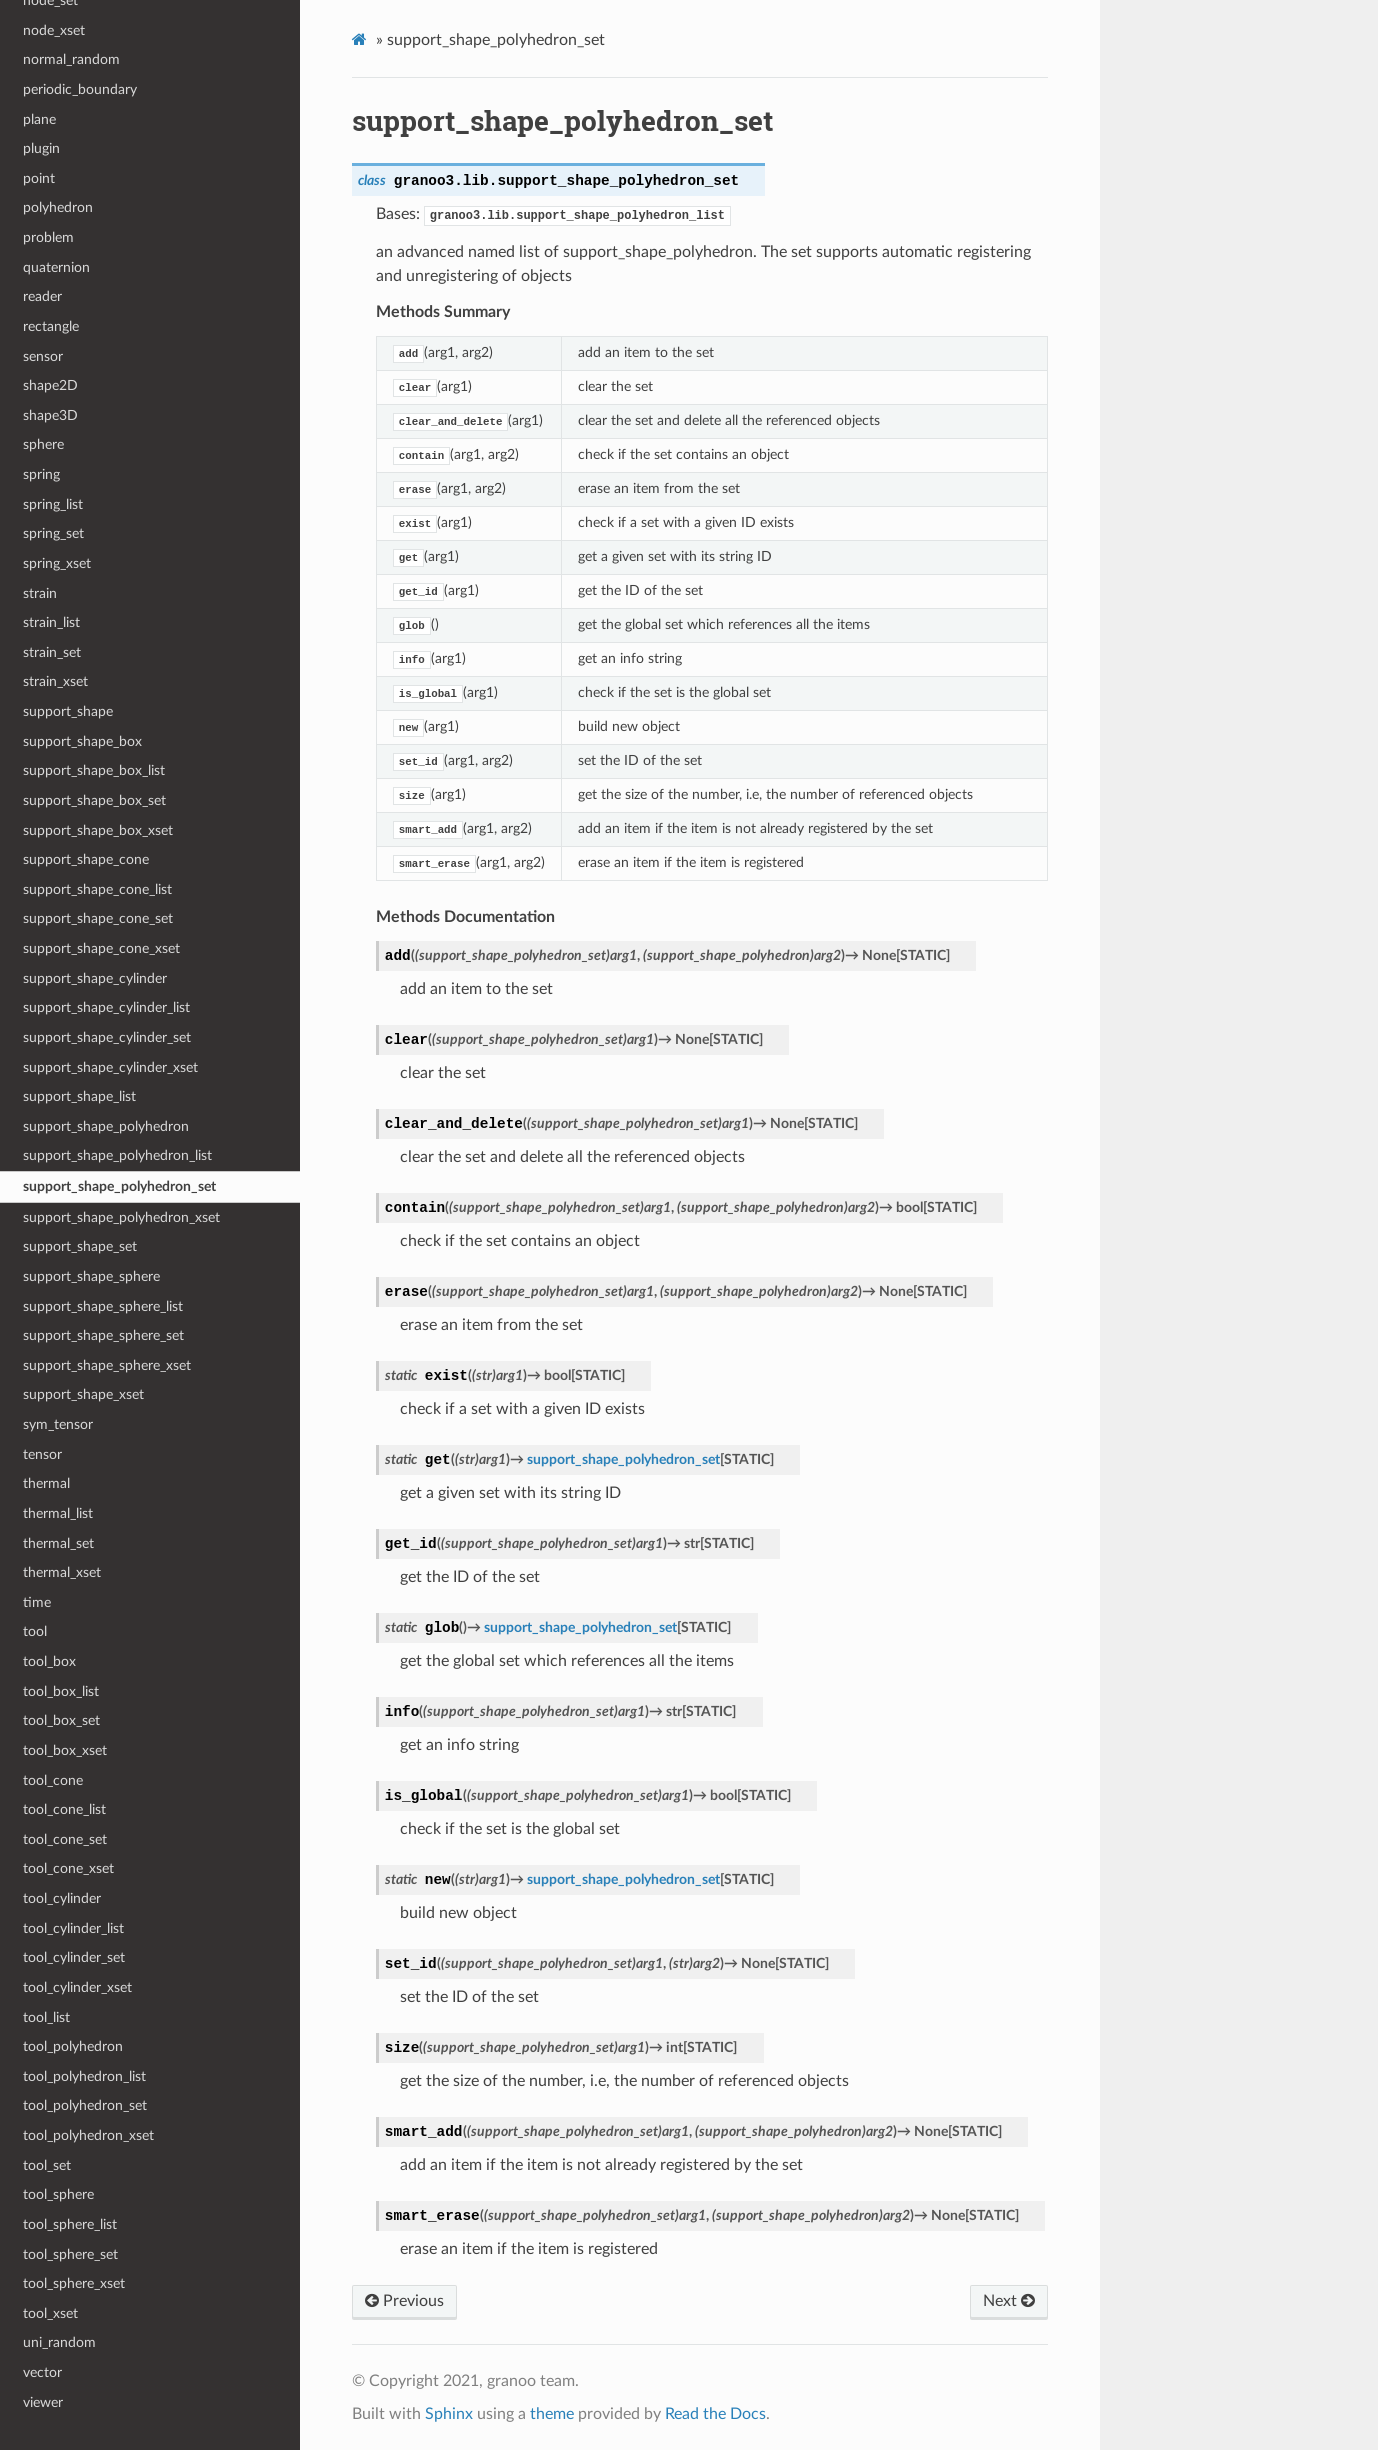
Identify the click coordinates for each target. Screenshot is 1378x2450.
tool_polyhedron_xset (88, 2135)
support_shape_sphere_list (103, 1306)
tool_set (47, 2165)
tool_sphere (58, 2194)
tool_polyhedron (73, 2046)
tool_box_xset (65, 1750)
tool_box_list (61, 1691)
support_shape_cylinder (95, 978)
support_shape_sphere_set (103, 1335)
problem (48, 237)
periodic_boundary (80, 89)
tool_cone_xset (68, 1868)
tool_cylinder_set (74, 1957)
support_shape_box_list (94, 770)
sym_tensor (58, 1424)
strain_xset (55, 681)
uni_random (59, 2342)
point (39, 178)
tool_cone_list (64, 1809)
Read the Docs (715, 2414)
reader (42, 296)
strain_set (52, 652)
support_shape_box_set (94, 800)
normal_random (71, 59)
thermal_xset (62, 1572)
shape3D (50, 415)
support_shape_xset (83, 1394)
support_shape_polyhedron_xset (121, 1217)
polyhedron (58, 207)
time (37, 1602)
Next (1009, 2301)
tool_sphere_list (70, 2224)
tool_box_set (61, 1720)
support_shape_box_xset (98, 830)
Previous (404, 2301)
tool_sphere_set (70, 2254)
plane (39, 119)
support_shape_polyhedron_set (119, 1186)
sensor (43, 356)
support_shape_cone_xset (101, 948)
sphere (43, 444)
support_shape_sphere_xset (107, 1365)
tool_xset (50, 2313)
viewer (43, 2402)
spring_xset (57, 563)
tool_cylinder (62, 1898)
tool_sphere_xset (74, 2283)
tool (35, 1631)
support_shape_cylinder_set (107, 1037)
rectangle (51, 326)
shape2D (50, 385)
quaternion (56, 267)
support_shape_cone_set (98, 918)
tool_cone (53, 1780)
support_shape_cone (86, 859)
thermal (46, 1483)
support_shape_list (79, 1096)
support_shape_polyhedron (106, 1126)
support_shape (68, 711)
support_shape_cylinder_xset (110, 1067)
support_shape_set (80, 1246)
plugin (41, 148)
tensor (42, 1454)
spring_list (53, 504)
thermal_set (58, 1543)
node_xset (54, 30)
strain (40, 593)
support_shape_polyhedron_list (117, 1155)
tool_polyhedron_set (85, 2105)
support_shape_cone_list (97, 889)
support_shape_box (82, 741)
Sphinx (449, 2414)
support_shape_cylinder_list (106, 1007)
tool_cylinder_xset (77, 1987)
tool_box (49, 1661)
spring (41, 474)
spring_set (53, 533)
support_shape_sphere (91, 1276)
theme (552, 2414)
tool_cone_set (65, 1839)
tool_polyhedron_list (84, 2076)
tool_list (46, 2017)
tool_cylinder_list (73, 1928)
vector (42, 2372)
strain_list (51, 622)
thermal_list (58, 1513)
